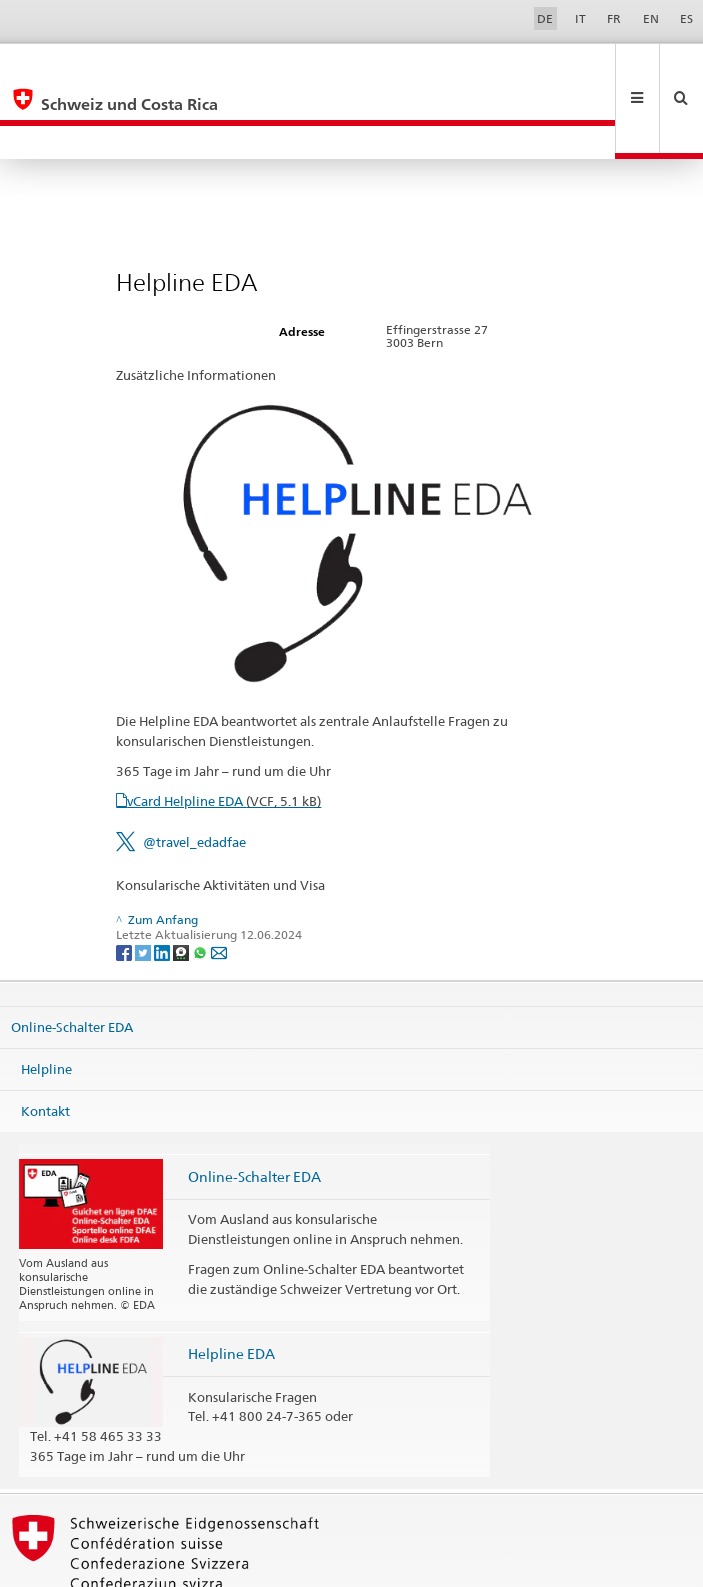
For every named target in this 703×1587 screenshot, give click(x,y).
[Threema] (182, 884)
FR (614, 18)
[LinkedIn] (163, 884)
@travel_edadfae (194, 775)
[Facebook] (125, 884)
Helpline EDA (231, 1286)
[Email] (219, 884)
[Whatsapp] (201, 884)
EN (651, 18)
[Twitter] (144, 884)
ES (686, 18)
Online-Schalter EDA (72, 960)
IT (580, 18)
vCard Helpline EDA (224, 734)
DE (545, 18)
